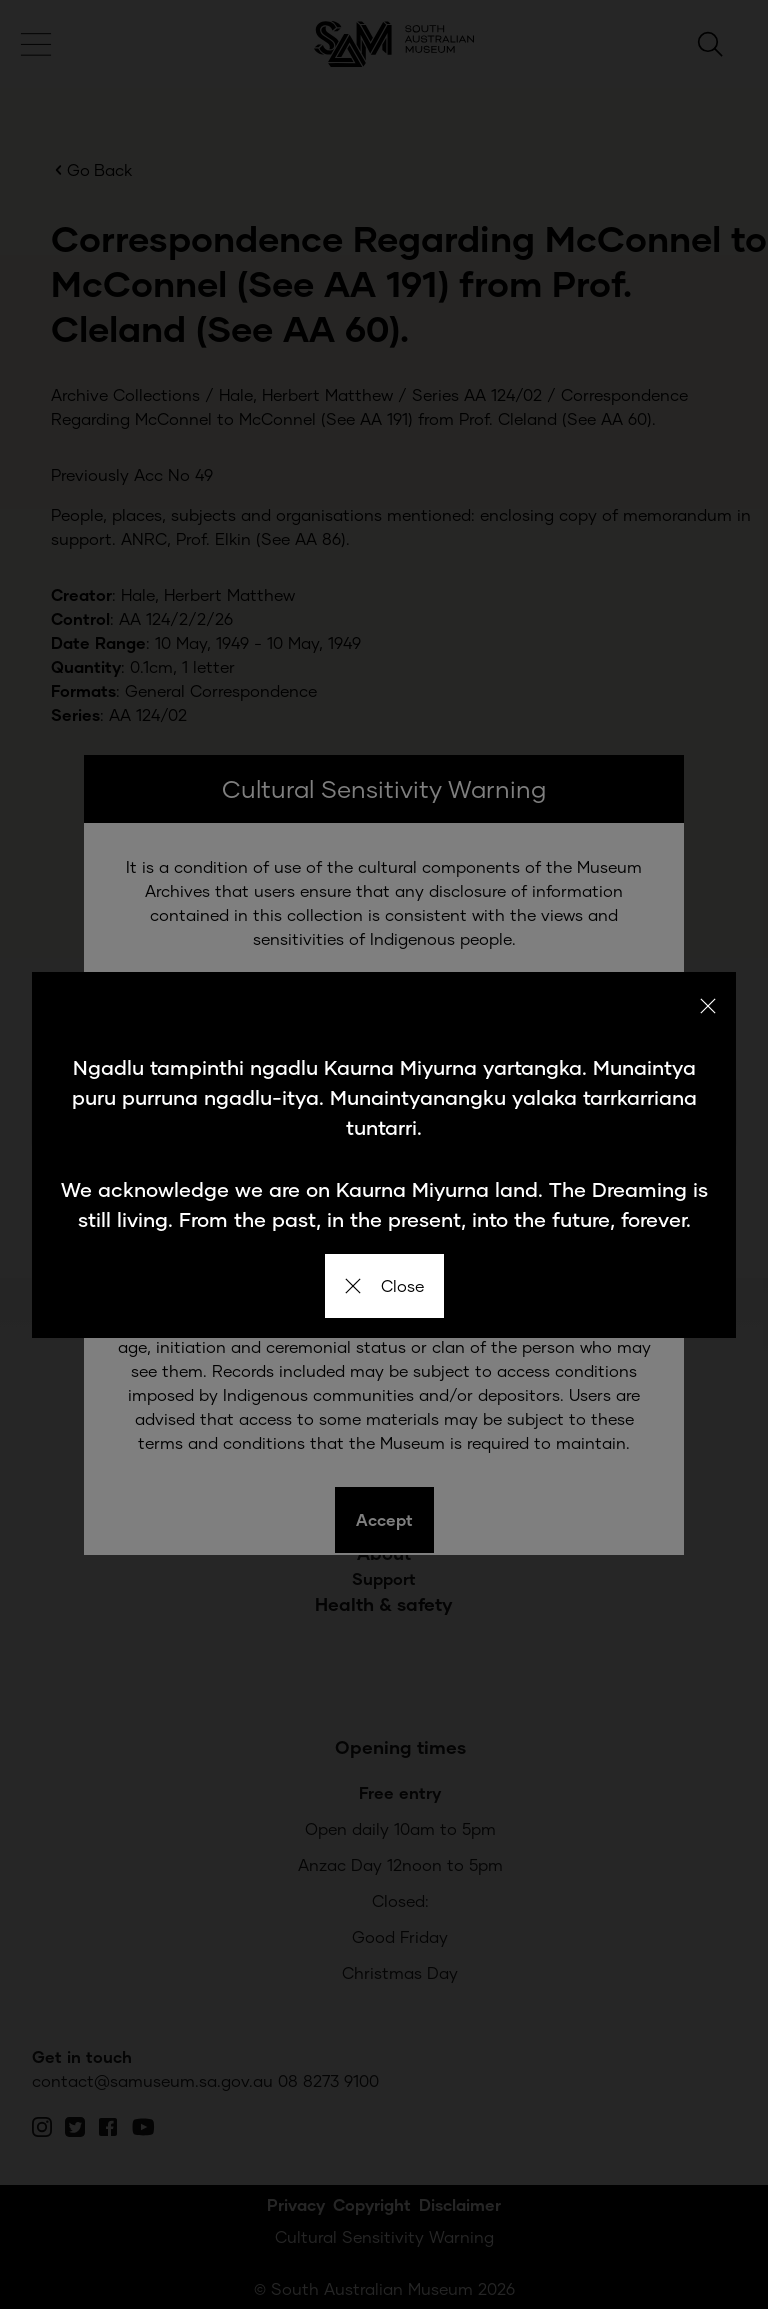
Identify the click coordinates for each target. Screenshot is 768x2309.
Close (384, 1285)
